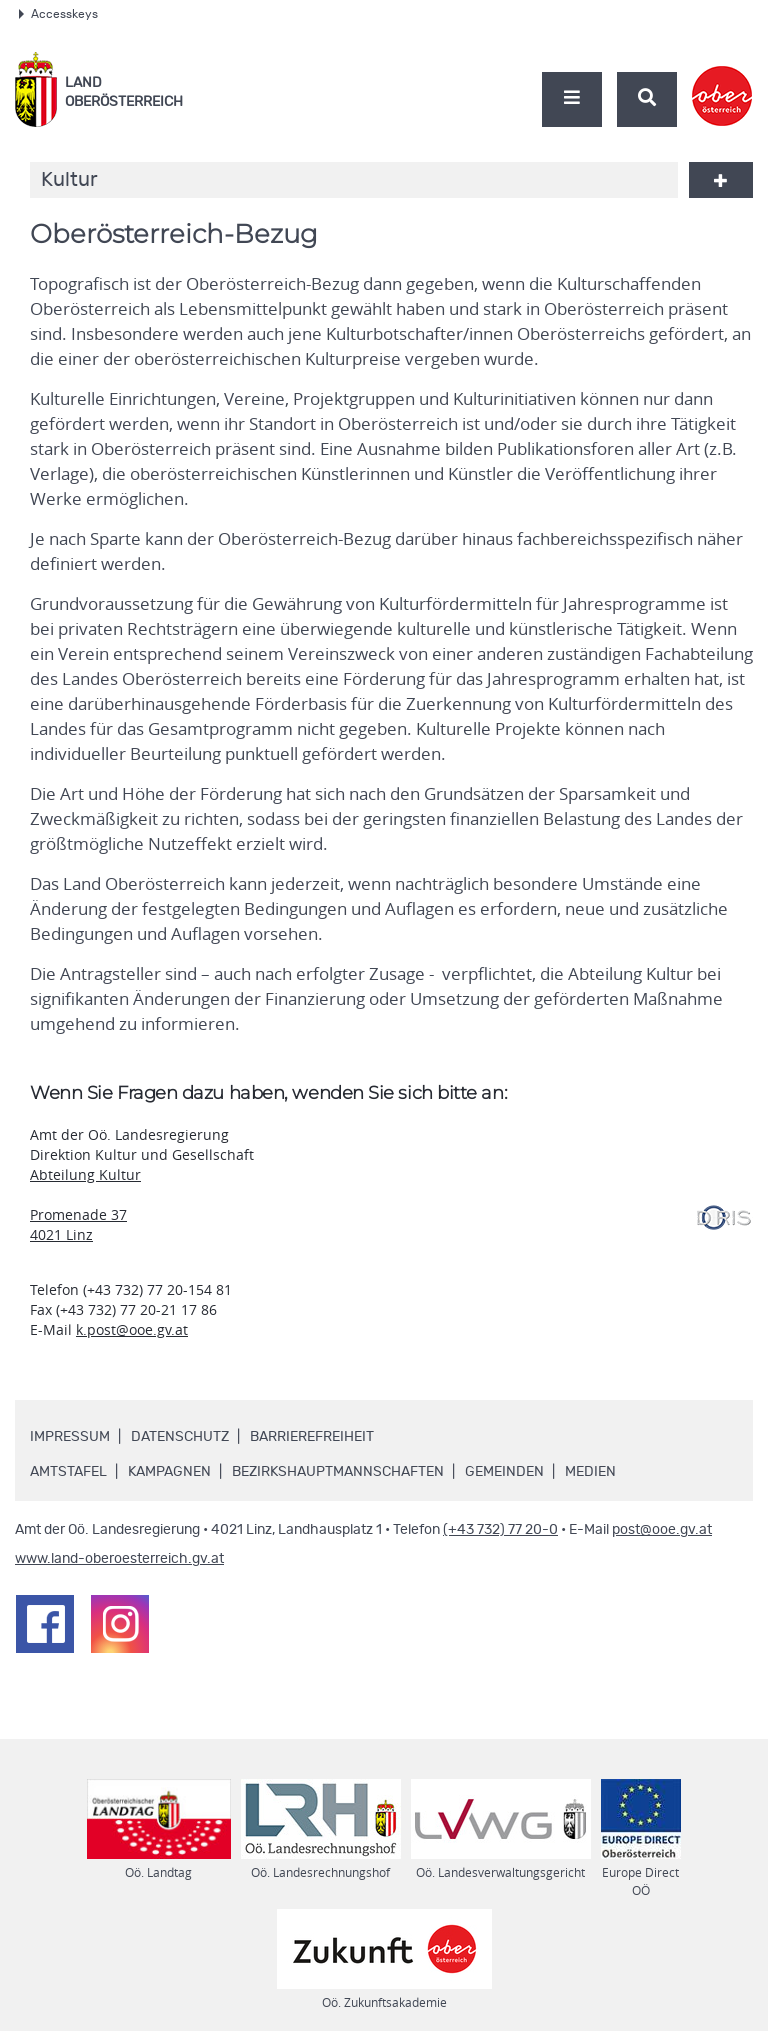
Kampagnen (169, 1472)
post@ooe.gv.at (662, 1530)
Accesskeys (58, 14)
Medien (590, 1472)
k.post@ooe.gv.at (132, 1329)
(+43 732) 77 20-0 (500, 1530)
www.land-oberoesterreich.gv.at (119, 1559)
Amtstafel (68, 1472)
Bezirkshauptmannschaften (338, 1472)
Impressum (70, 1437)
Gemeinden (504, 1472)
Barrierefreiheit (312, 1437)
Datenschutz (180, 1437)
